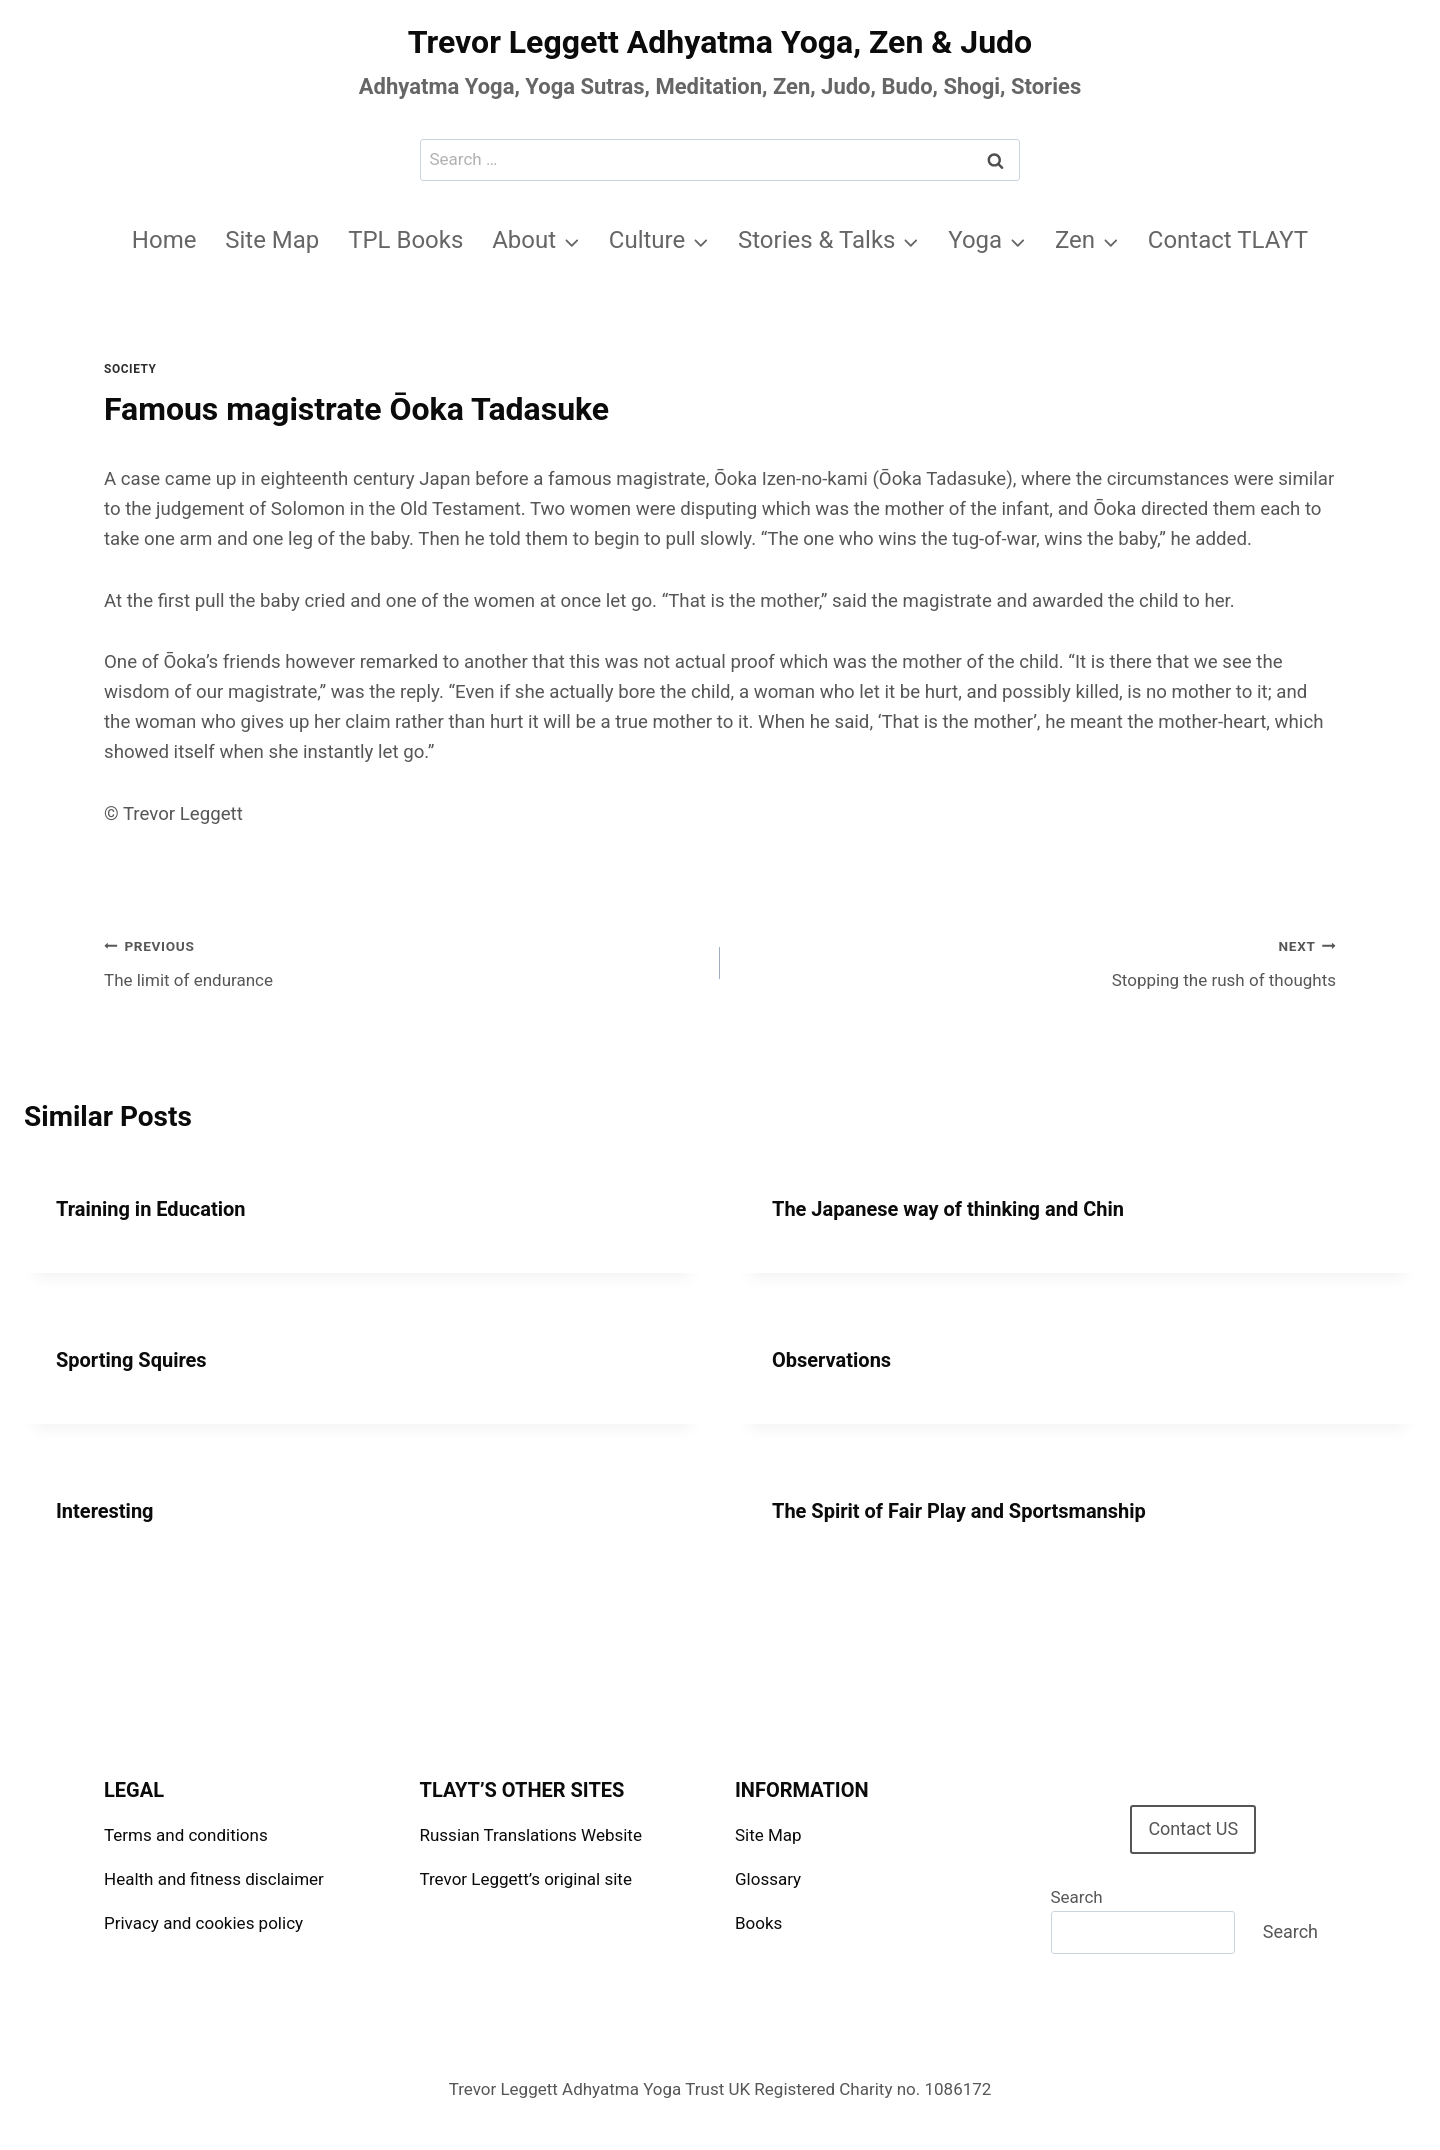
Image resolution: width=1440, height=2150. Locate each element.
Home (164, 240)
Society (130, 369)
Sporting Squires (131, 1360)
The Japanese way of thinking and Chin (948, 1209)
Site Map (272, 240)
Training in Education (151, 1209)
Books (758, 1923)
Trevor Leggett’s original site (526, 1879)
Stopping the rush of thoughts (1036, 961)
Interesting (105, 1511)
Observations (831, 1360)
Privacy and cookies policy (203, 1923)
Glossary (768, 1879)
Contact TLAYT (1228, 240)
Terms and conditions (186, 1835)
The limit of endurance (403, 961)
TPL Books (405, 240)
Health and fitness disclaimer (214, 1879)
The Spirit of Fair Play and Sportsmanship (959, 1511)
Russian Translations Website (531, 1835)
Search (1077, 1897)
